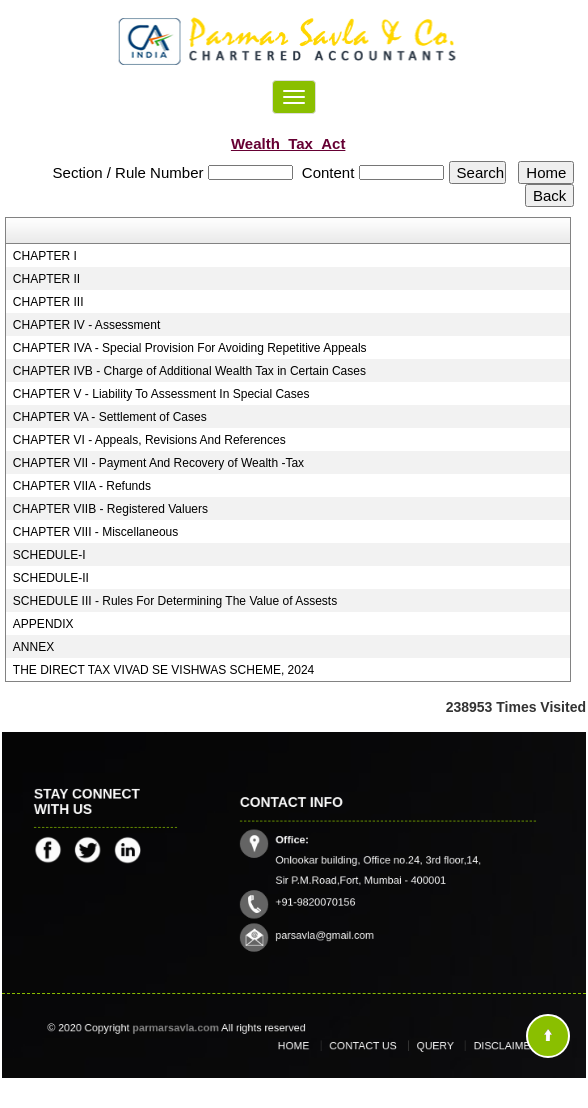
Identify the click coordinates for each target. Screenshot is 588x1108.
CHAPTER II (46, 279)
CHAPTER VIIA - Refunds (82, 486)
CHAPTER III (48, 302)
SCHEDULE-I (49, 555)
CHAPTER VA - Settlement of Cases (110, 417)
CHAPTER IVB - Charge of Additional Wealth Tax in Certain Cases (189, 371)
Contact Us (370, 1046)
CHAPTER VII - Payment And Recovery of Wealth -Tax (158, 463)
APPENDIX (43, 624)
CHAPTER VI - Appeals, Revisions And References (149, 440)
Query (429, 1046)
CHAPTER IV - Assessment (86, 325)
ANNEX (33, 647)
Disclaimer (486, 1046)
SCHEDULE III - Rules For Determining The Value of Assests (175, 601)
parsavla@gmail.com (337, 922)
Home (314, 1046)
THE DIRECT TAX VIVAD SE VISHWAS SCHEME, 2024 (163, 670)
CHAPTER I (45, 256)
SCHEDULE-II (51, 578)
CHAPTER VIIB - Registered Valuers (110, 509)
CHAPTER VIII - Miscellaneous (95, 532)
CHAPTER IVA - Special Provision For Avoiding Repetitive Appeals (190, 348)
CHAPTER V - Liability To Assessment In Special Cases (161, 394)
